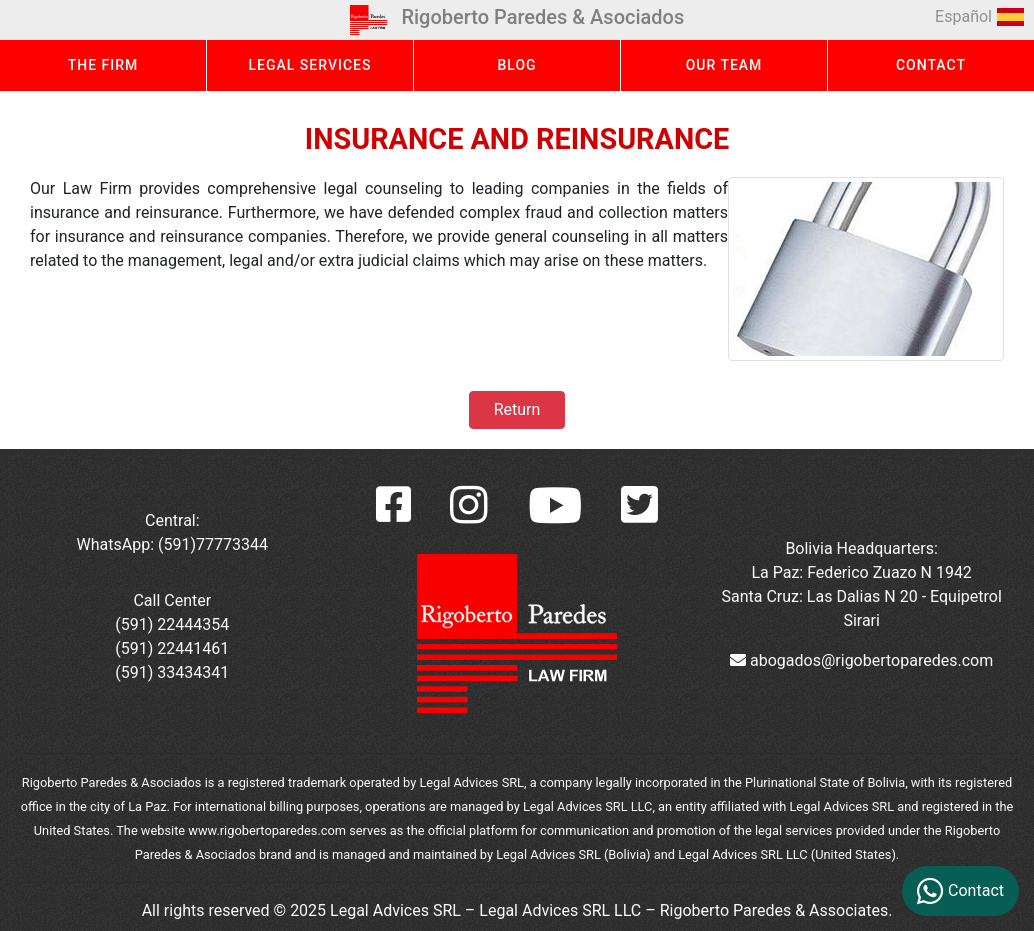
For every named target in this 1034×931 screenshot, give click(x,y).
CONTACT (931, 65)
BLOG (516, 65)
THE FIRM (103, 65)
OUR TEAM (724, 65)
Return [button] (517, 409)
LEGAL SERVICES (310, 65)
